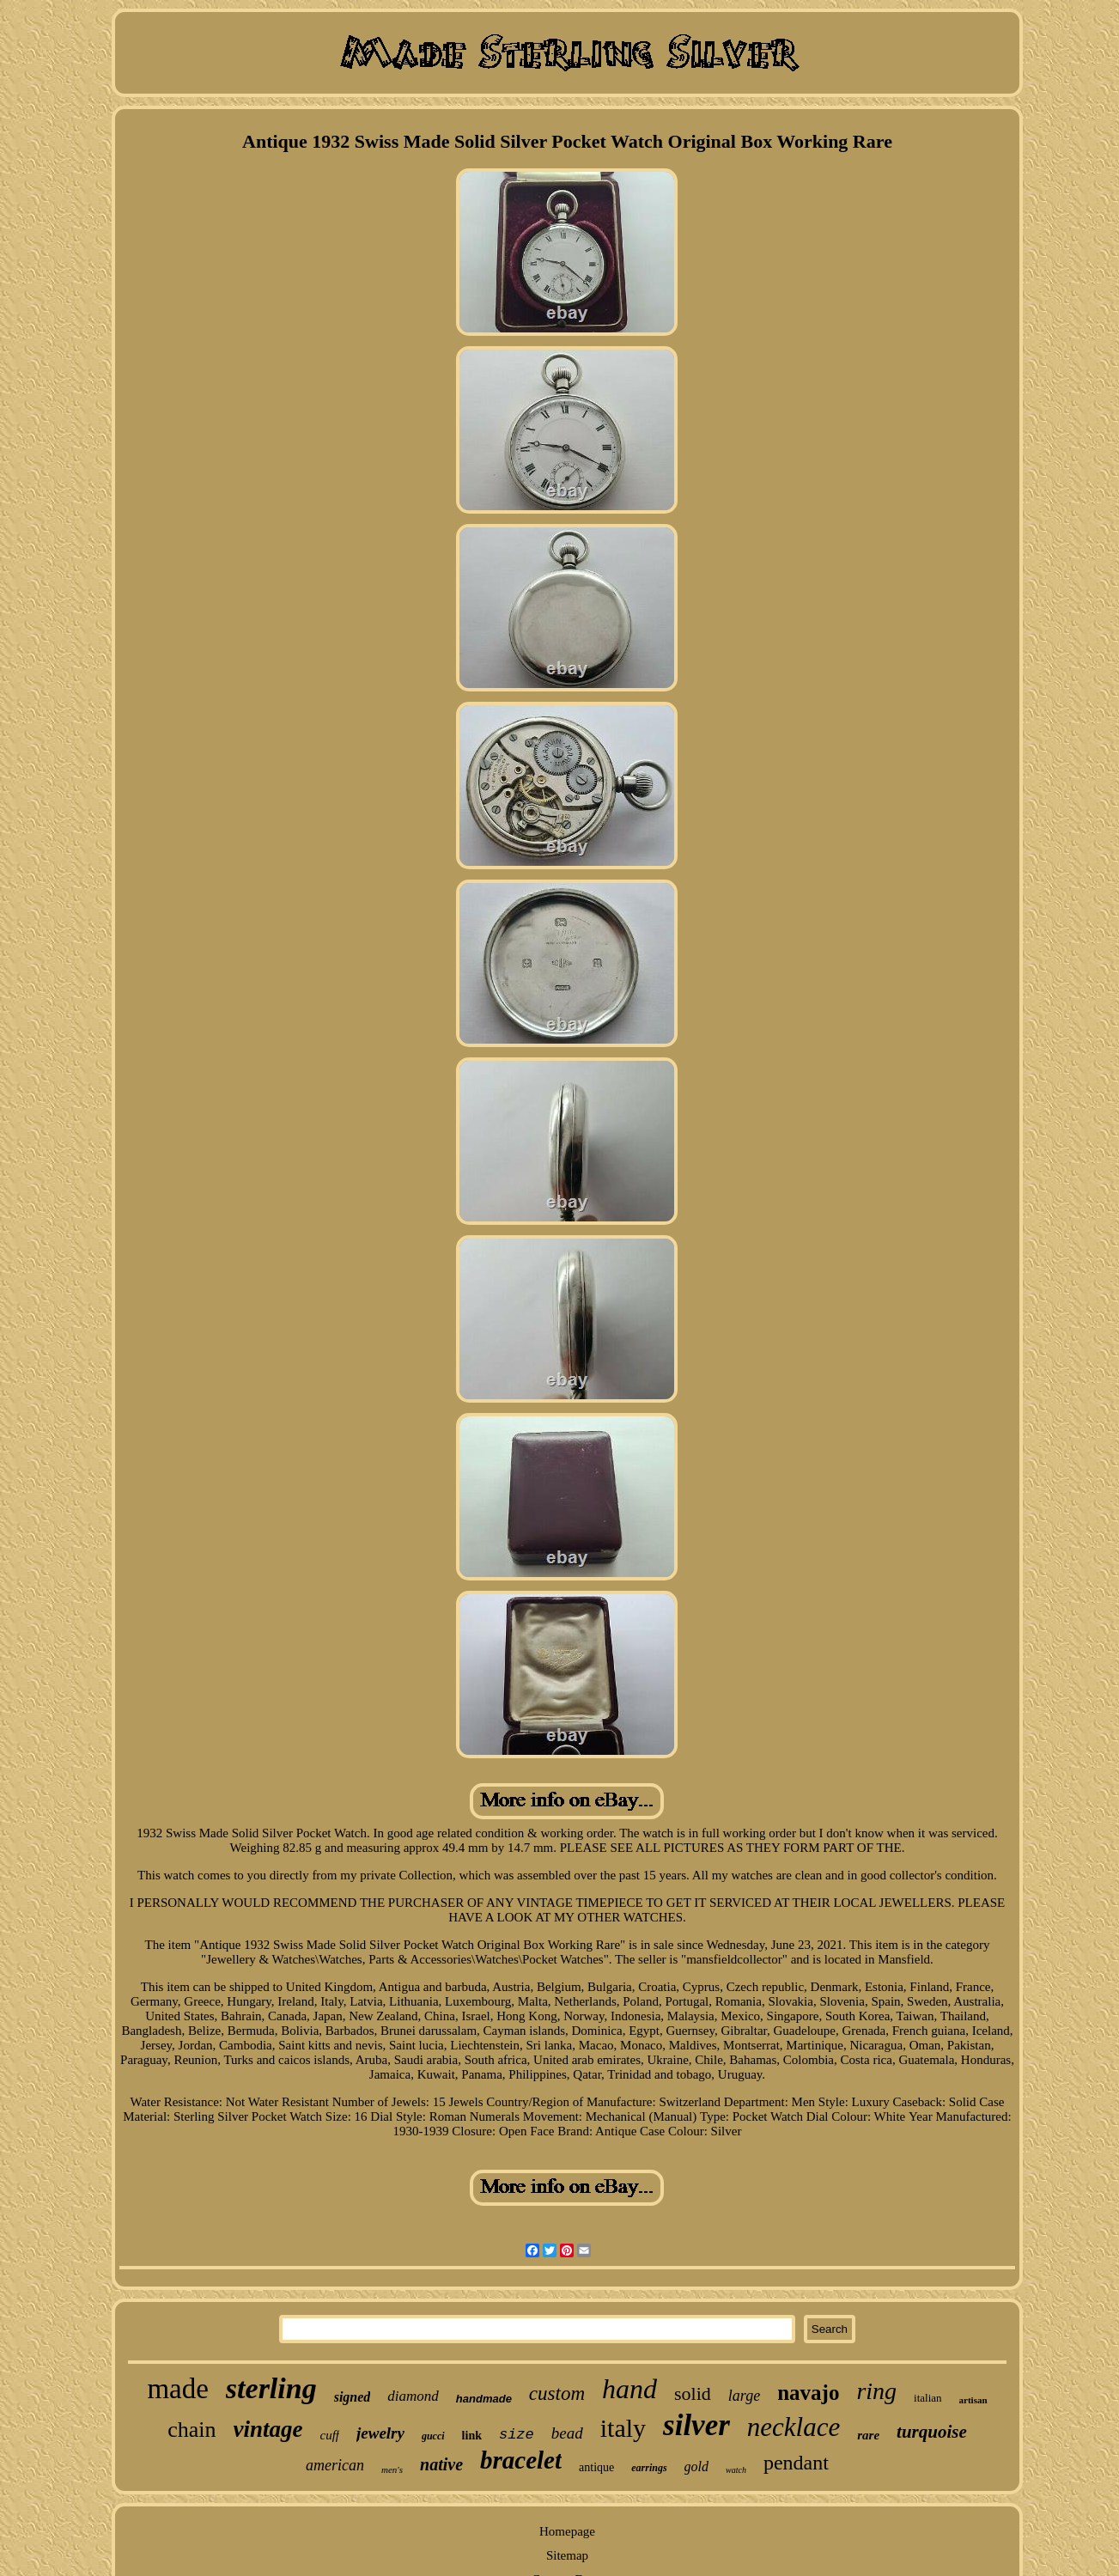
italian (928, 2397)
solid (692, 2393)
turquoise (932, 2431)
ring (876, 2391)
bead (567, 2433)
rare (868, 2435)
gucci (433, 2436)
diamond (413, 2396)
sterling (271, 2388)
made (177, 2388)
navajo (808, 2392)
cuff (330, 2435)
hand (629, 2388)
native (441, 2464)
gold (696, 2466)
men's (392, 2469)
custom (557, 2393)
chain (191, 2429)
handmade (484, 2398)
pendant (796, 2462)
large (744, 2395)
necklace (793, 2427)
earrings (648, 2468)
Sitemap (567, 2555)
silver (696, 2425)
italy (623, 2428)
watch (736, 2470)
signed (352, 2397)
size (516, 2435)
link (472, 2435)
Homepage (567, 2531)
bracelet (521, 2460)
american (335, 2465)
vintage (268, 2429)
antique (596, 2467)
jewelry (380, 2433)
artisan (973, 2400)
